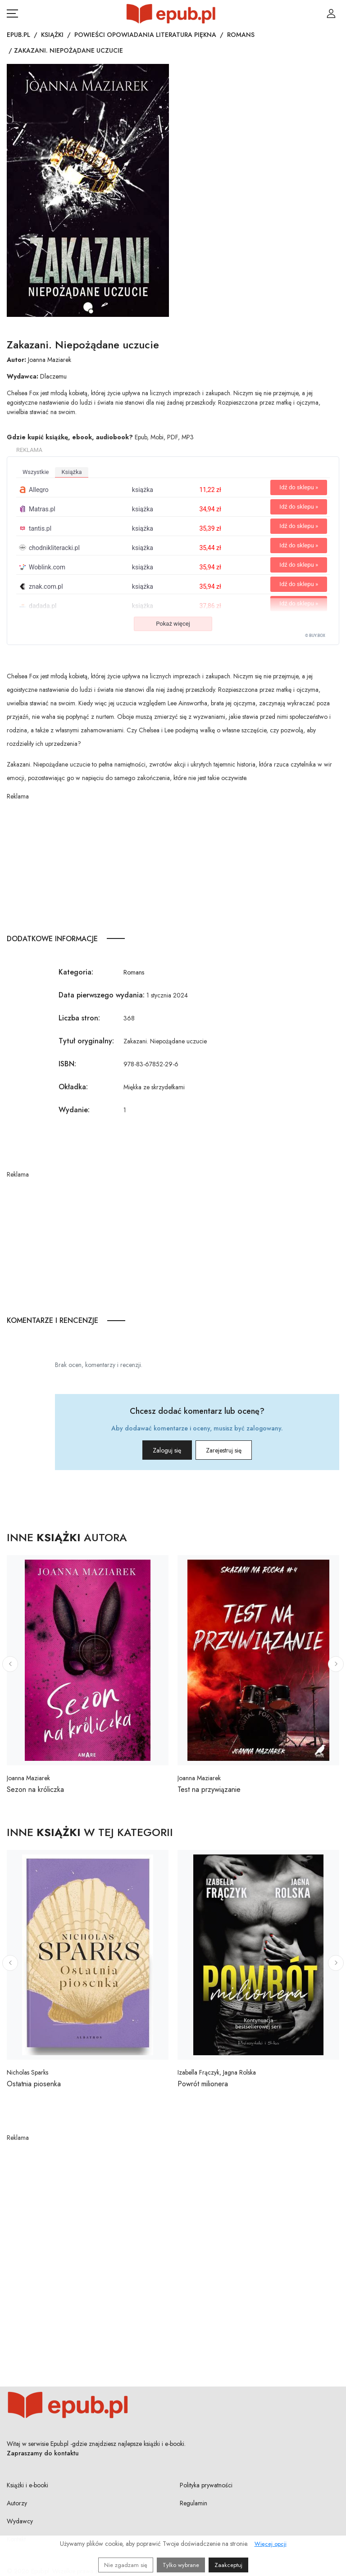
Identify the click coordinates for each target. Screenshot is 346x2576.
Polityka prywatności (206, 2485)
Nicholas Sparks (27, 2072)
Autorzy (17, 2503)
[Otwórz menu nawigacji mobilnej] (12, 13)
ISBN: (67, 1064)
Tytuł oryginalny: (86, 1041)
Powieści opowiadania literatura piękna (145, 34)
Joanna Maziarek (49, 359)
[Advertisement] (173, 864)
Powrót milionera (203, 2084)
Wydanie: (74, 1109)
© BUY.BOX (315, 635)
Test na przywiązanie (209, 1789)
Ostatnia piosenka (34, 2084)
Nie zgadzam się (125, 2565)
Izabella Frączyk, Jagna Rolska (217, 2072)
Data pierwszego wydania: (102, 995)
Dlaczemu (53, 376)
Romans (241, 34)
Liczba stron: (79, 1018)
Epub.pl (18, 34)
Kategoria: (76, 972)
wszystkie (36, 472)
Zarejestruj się (236, 1450)
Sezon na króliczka (35, 1789)
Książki (52, 34)
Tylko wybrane (181, 2565)
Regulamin (193, 2503)
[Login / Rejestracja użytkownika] (331, 13)
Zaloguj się (155, 1450)
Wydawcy (20, 2521)
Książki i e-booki (27, 2485)
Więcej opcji (271, 2544)
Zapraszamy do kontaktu (43, 2453)
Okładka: (73, 1087)
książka (71, 472)
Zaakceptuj (228, 2565)
